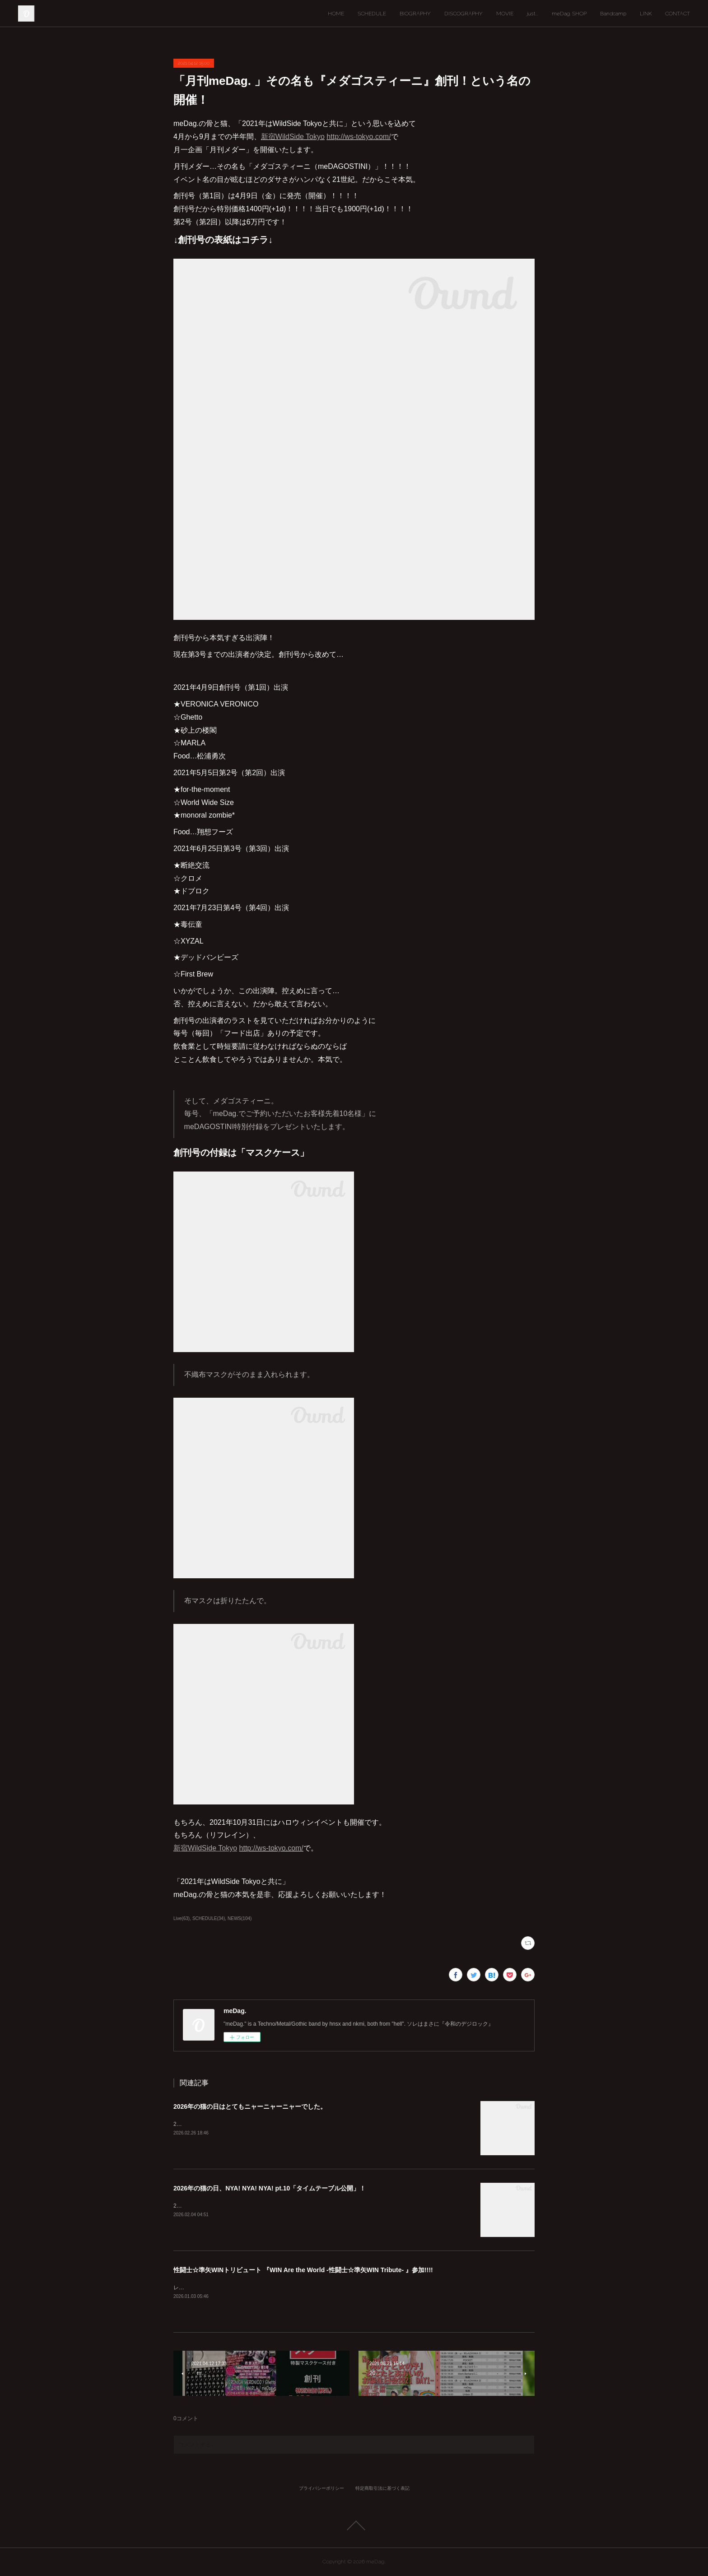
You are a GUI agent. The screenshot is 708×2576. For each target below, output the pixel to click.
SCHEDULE (372, 13)
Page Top (354, 2525)
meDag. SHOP (569, 13)
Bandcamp (613, 13)
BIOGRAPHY (415, 13)
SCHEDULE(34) (208, 1918)
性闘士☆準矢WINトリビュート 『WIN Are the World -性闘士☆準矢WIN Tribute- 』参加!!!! (303, 2270)
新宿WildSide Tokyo (293, 136)
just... (532, 13)
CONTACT (677, 13)
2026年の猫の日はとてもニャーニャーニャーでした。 (249, 2106)
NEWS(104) (240, 1918)
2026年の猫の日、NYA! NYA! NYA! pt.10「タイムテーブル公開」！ (269, 2188)
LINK (646, 13)
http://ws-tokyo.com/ (358, 136)
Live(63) (181, 1918)
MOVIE (504, 13)
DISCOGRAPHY (463, 13)
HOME (336, 13)
